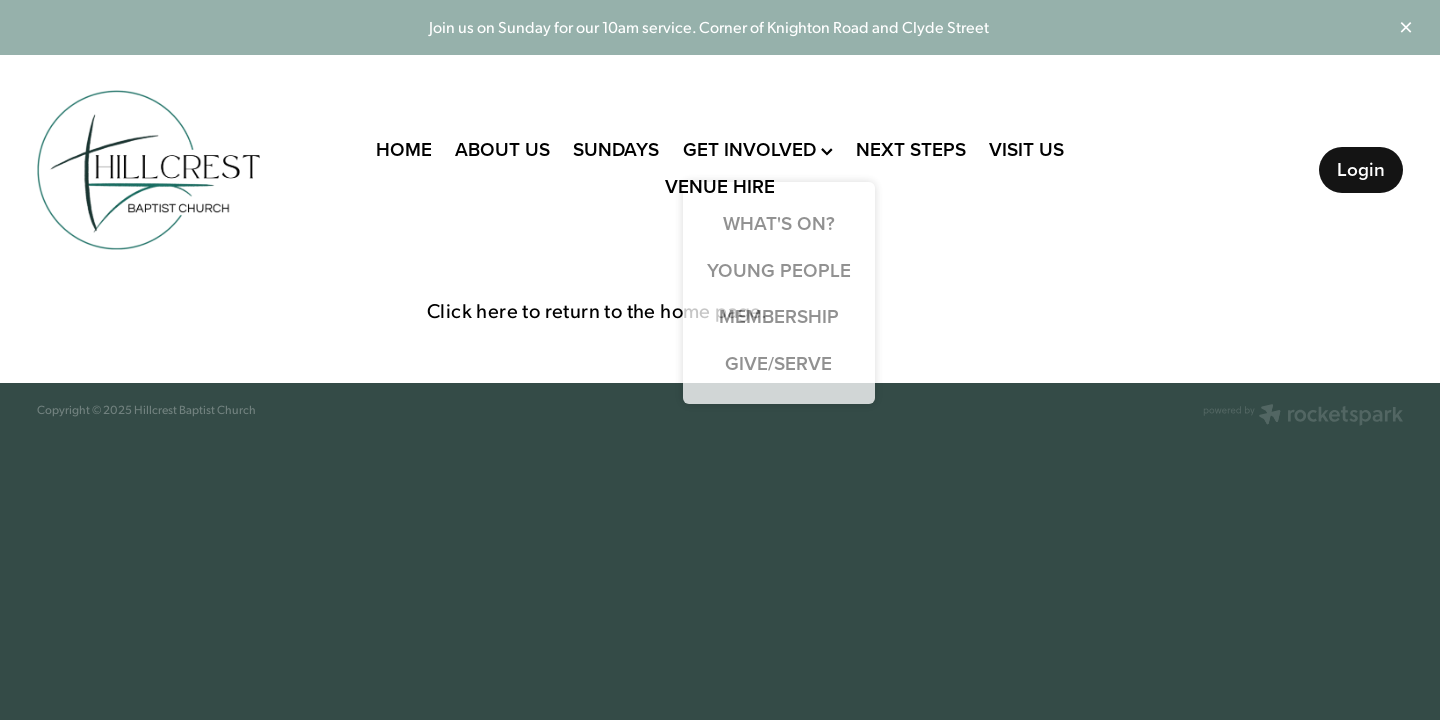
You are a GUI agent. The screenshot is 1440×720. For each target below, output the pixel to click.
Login (1361, 169)
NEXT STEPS (911, 149)
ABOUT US (502, 149)
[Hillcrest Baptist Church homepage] (173, 170)
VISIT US (1026, 149)
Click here (472, 310)
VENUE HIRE (720, 186)
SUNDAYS (616, 149)
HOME (404, 149)
